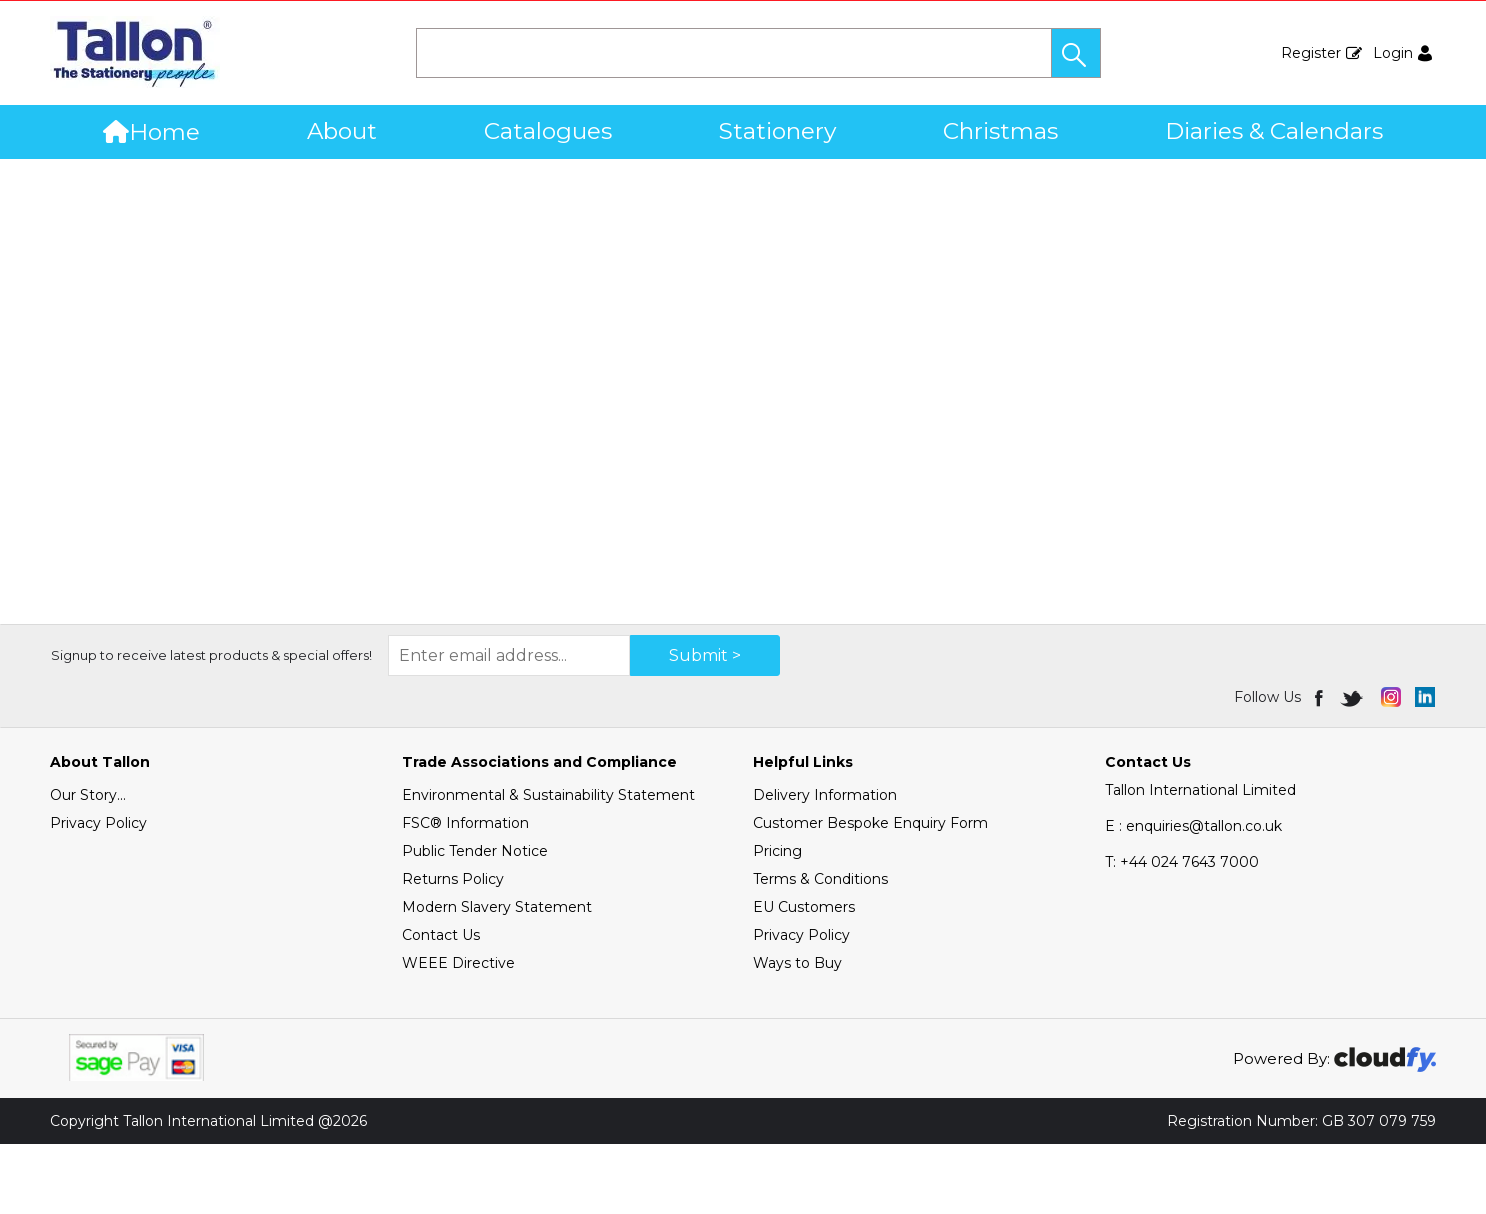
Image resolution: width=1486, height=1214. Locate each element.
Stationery (777, 131)
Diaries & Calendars (1274, 131)
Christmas (1000, 131)
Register (1311, 53)
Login (1393, 53)
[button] (1076, 53)
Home (151, 132)
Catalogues (548, 131)
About (342, 131)
